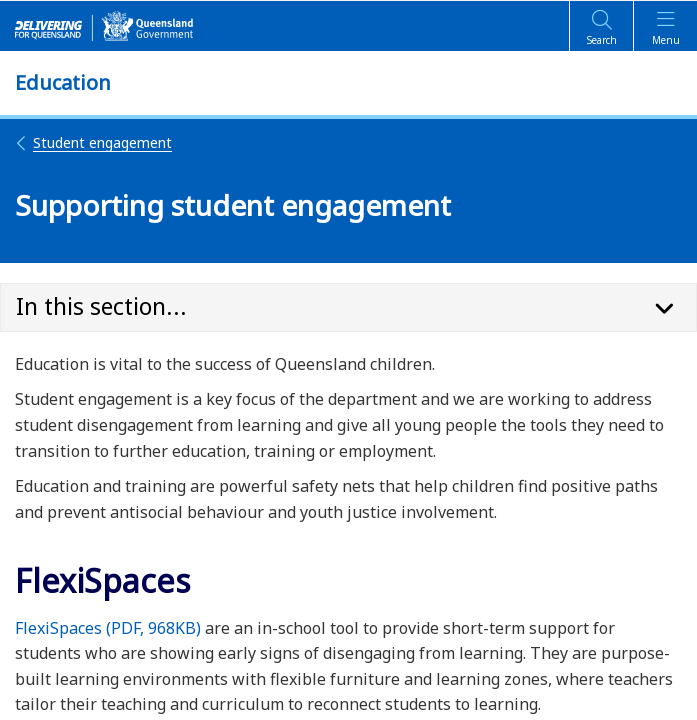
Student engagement (93, 142)
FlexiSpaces (108, 628)
